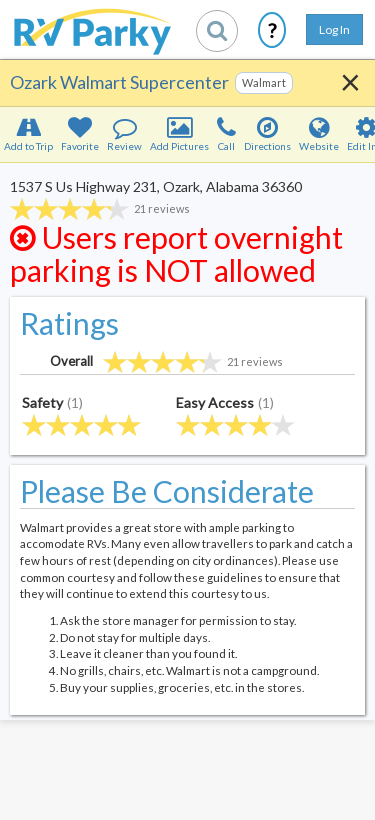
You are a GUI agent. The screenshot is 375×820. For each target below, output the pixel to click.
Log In (334, 29)
